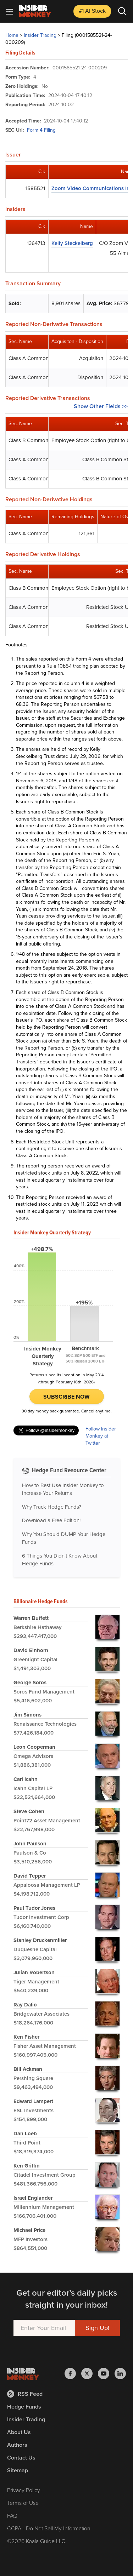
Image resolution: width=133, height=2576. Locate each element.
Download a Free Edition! (51, 1520)
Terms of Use (23, 2503)
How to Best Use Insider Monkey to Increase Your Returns (63, 1489)
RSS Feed (25, 2394)
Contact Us (21, 2458)
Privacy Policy (23, 2490)
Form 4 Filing (41, 130)
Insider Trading (40, 35)
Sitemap (17, 2470)
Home (11, 35)
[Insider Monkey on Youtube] (106, 2373)
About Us (19, 2432)
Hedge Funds (24, 2407)
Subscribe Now (66, 1397)
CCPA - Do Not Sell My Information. (49, 2528)
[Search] (122, 11)
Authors (17, 2445)
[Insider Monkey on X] (89, 2373)
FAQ (12, 2516)
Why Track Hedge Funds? (51, 1507)
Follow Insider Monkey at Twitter (100, 1436)
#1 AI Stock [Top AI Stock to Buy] (92, 11)
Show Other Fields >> (101, 406)
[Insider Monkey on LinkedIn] (120, 2373)
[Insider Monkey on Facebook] (73, 2373)
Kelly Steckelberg (72, 243)
